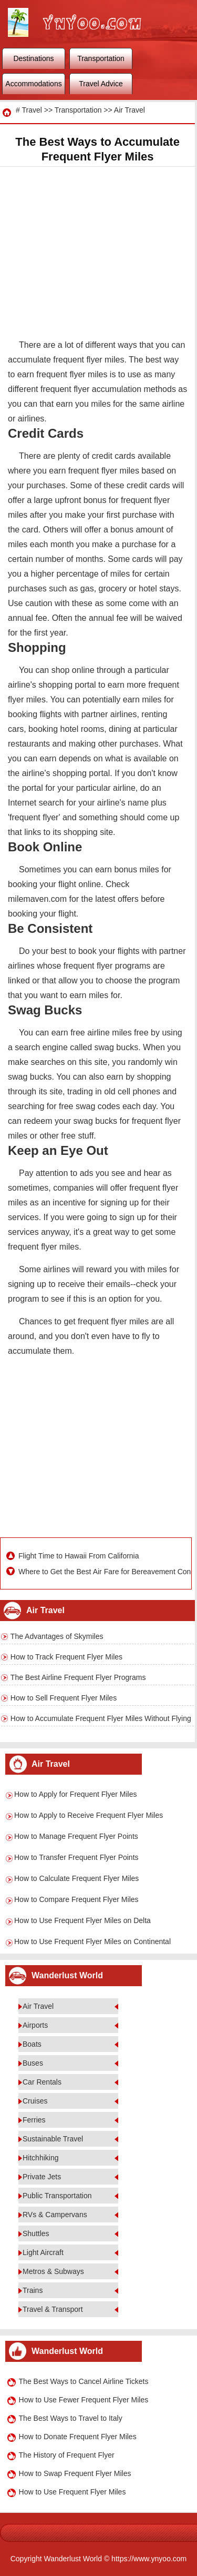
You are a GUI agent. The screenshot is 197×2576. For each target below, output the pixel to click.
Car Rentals (42, 2082)
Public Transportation (57, 2195)
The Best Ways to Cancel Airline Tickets (84, 2381)
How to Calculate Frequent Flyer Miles (76, 1878)
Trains (33, 2290)
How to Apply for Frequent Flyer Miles (75, 1794)
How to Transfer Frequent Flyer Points (76, 1857)
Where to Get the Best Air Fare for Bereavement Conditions (103, 1571)
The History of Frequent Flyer (67, 2455)
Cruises (35, 2101)
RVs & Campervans (55, 2214)
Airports (35, 2025)
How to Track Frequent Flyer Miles (66, 1657)
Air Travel (129, 110)
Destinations (33, 58)
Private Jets (42, 2176)
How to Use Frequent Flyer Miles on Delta (82, 1920)
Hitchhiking (40, 2158)
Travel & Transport (53, 2309)
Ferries (34, 2120)
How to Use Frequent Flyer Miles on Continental (92, 1941)
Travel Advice (101, 83)
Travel (32, 110)
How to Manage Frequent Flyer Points (76, 1836)
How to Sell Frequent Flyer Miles (64, 1698)
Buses (33, 2063)
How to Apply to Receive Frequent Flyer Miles (88, 1815)
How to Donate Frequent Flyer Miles (78, 2436)
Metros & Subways (53, 2271)
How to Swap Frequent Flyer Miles (75, 2473)
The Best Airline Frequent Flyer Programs (78, 1677)
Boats (32, 2044)
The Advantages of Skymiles (57, 1636)
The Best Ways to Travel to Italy (70, 2418)
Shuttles (36, 2233)
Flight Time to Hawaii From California (78, 1556)
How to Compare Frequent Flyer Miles (76, 1899)
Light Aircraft (43, 2252)
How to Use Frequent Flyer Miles (72, 2492)
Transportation (101, 58)
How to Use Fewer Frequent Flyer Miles (84, 2400)
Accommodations (33, 83)
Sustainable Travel (53, 2139)
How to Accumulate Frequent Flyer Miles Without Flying (101, 1718)
